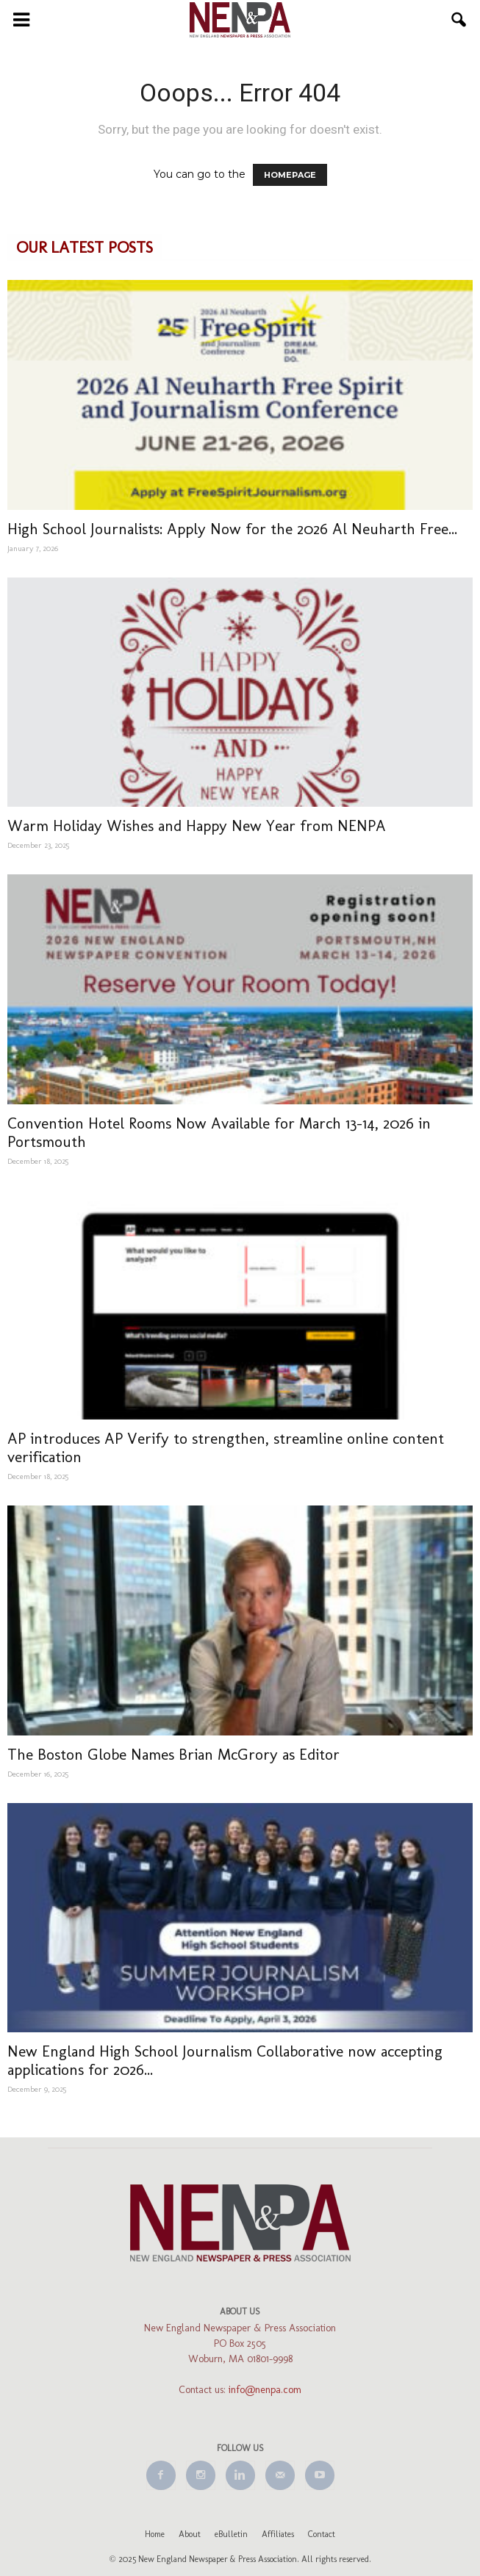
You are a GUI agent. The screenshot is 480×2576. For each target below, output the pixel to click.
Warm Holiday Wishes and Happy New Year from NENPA (196, 825)
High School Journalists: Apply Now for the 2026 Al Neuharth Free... (232, 528)
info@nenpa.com (265, 2389)
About (190, 2534)
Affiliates (278, 2534)
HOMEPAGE (290, 175)
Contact (321, 2534)
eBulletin (231, 2534)
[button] (459, 20)
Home (155, 2534)
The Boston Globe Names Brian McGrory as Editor (173, 1754)
